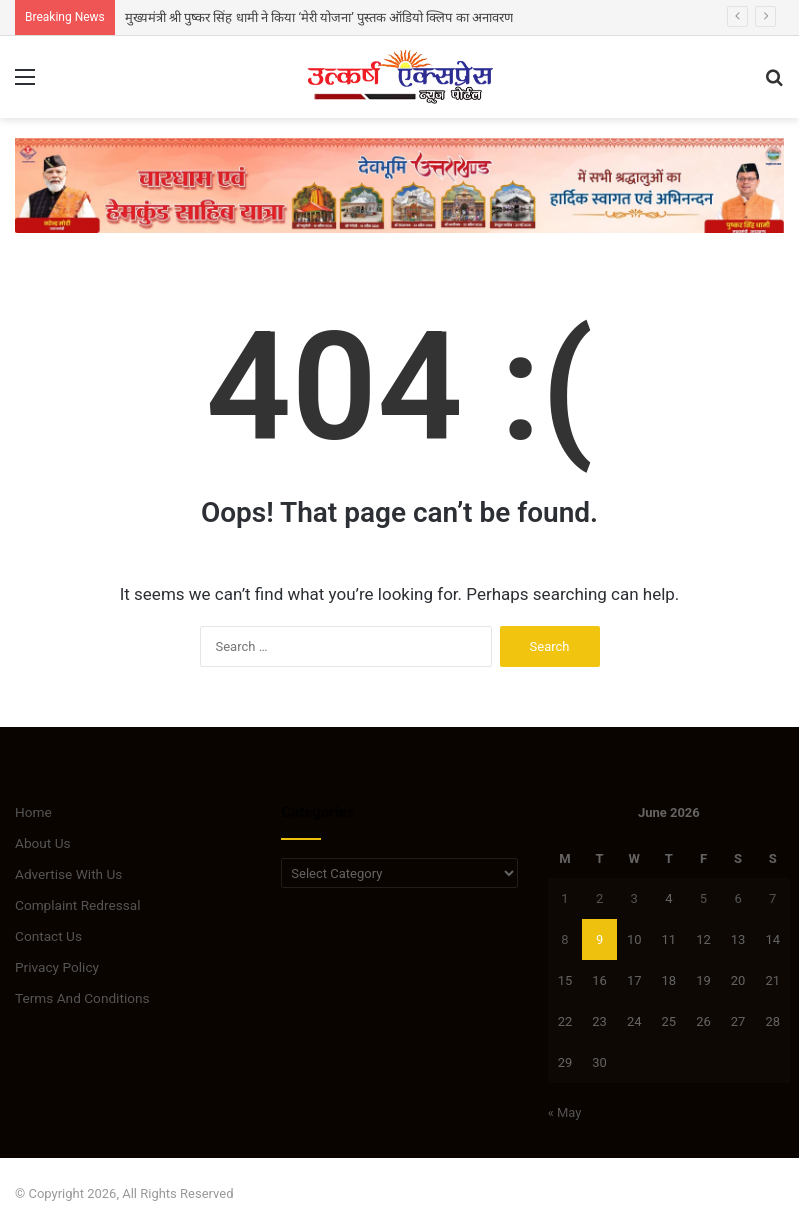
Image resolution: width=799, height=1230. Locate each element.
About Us (43, 843)
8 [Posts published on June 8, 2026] (564, 939)
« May (565, 1112)
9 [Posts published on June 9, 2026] (599, 939)
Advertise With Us (68, 874)
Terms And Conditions (82, 998)
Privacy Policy (57, 967)
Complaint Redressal (78, 905)
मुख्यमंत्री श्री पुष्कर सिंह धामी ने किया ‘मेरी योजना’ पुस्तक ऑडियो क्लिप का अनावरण (319, 17)
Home (33, 812)
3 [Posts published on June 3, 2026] (634, 898)
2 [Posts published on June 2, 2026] (599, 898)
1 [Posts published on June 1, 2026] (564, 898)
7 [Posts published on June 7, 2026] (772, 898)
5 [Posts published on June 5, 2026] (703, 898)
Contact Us (48, 936)
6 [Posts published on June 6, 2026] (737, 898)
